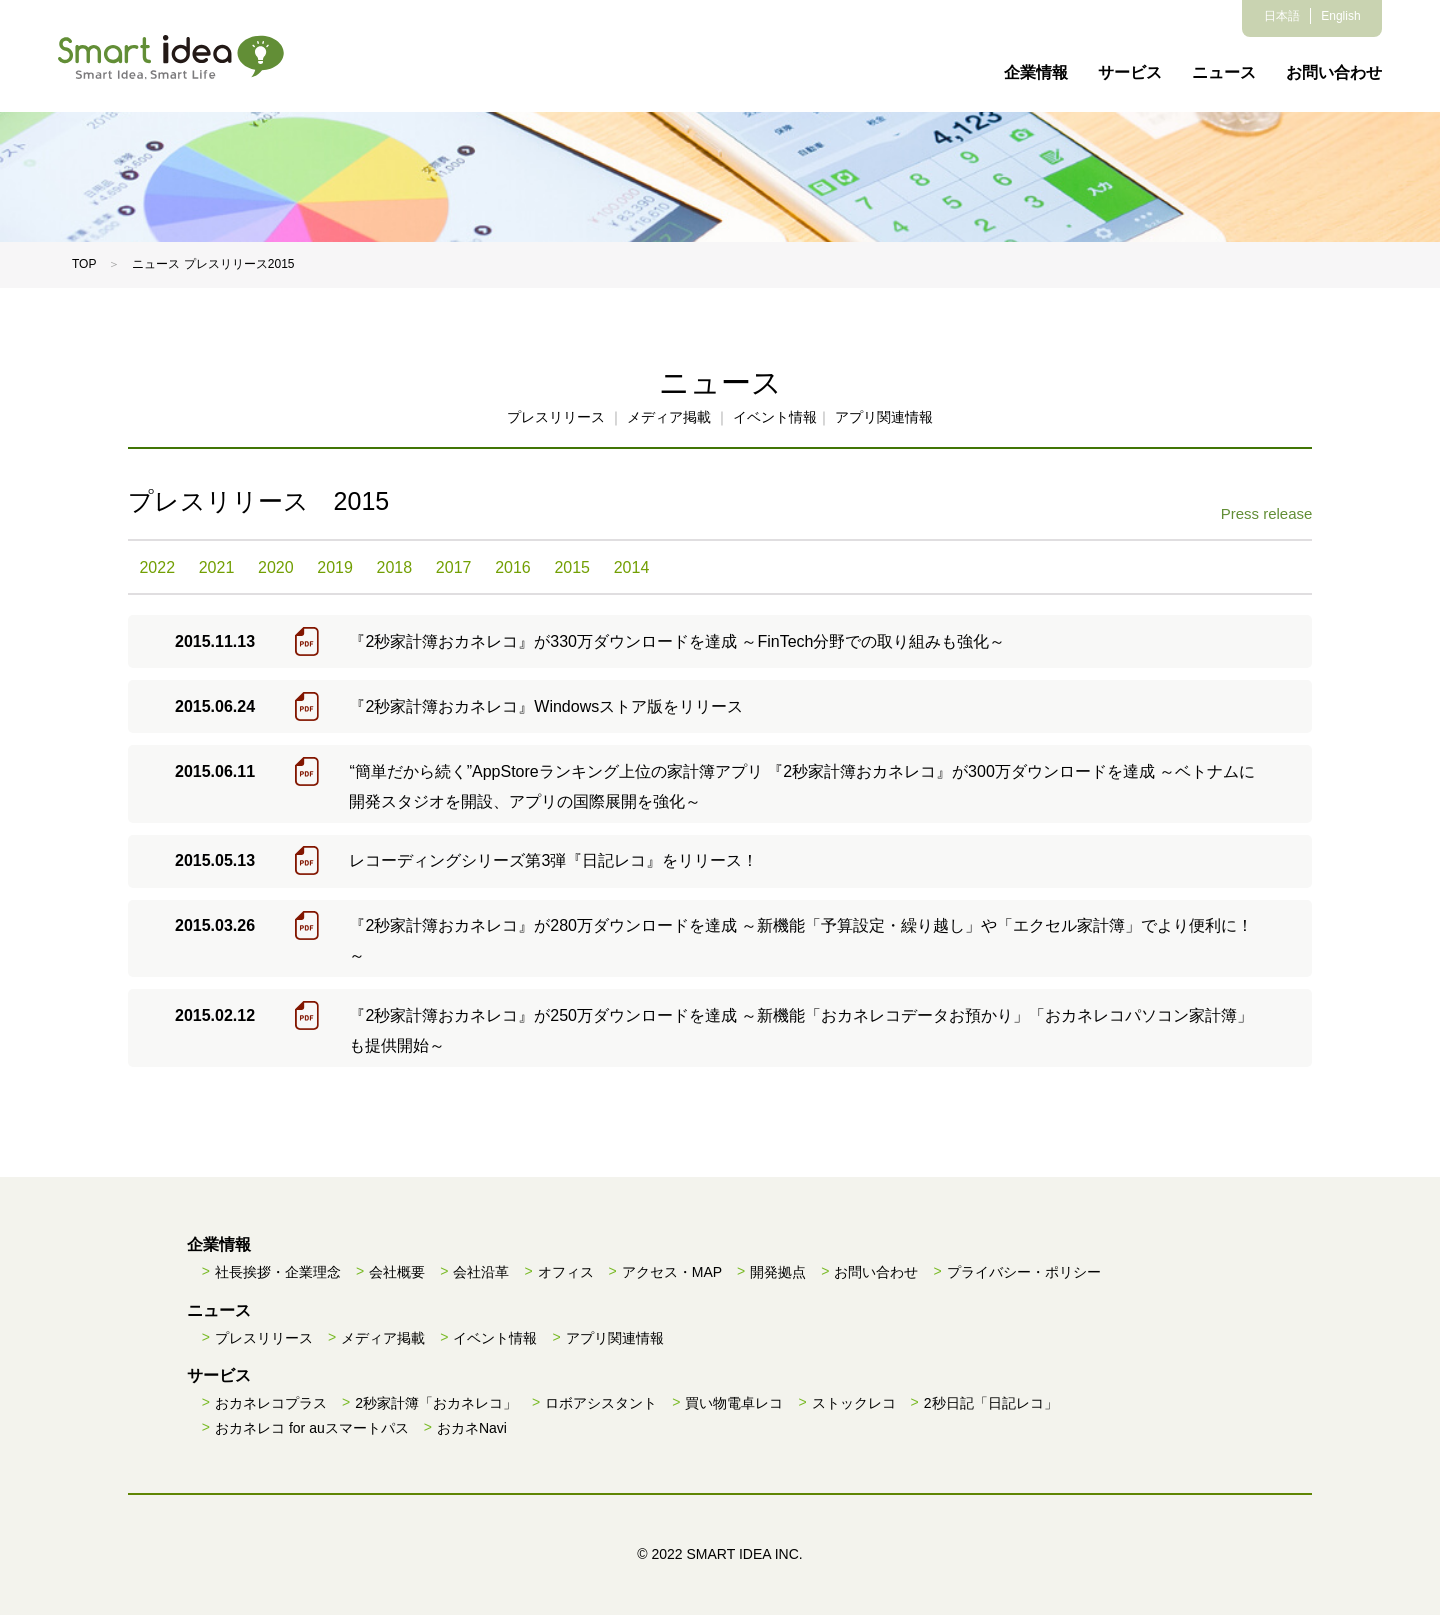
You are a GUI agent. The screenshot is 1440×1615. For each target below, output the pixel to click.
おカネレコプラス (271, 1403)
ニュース (1224, 72)
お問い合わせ (1334, 72)
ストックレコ (854, 1403)
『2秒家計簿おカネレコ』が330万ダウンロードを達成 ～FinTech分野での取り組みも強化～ (677, 641)
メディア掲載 (669, 417)
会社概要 (397, 1272)
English (1340, 16)
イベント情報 (775, 417)
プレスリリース (556, 417)
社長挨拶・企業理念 (278, 1272)
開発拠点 (778, 1272)
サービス (1130, 72)
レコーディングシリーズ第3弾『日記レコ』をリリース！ (553, 860)
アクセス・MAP (672, 1272)
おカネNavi (472, 1428)
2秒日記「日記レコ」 (991, 1403)
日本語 (1282, 16)
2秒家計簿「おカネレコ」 (436, 1403)
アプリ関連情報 (884, 417)
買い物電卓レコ (734, 1403)
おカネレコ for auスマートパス (312, 1428)
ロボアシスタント (601, 1403)
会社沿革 (481, 1272)
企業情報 (1036, 72)
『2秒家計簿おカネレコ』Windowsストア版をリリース (546, 706)
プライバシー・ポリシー (1024, 1272)
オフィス (566, 1272)
